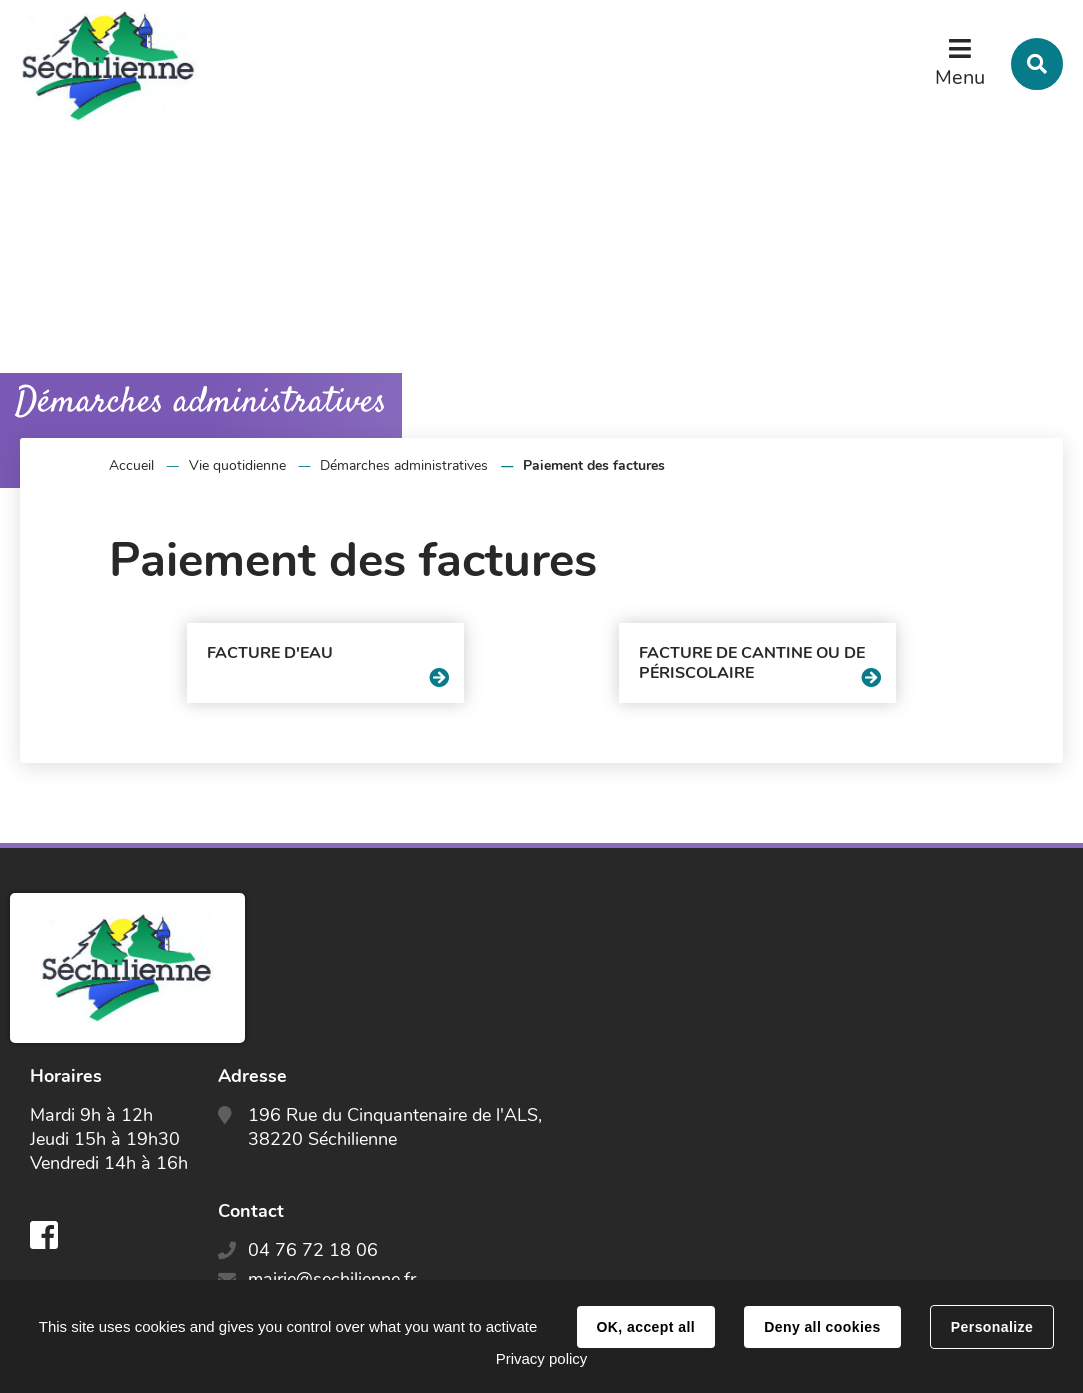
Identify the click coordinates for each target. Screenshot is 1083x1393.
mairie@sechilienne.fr (332, 1279)
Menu (960, 77)
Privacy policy (542, 1358)
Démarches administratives (404, 465)
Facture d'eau (270, 653)
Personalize (992, 1327)
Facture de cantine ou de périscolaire (752, 663)
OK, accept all (646, 1327)
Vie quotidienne (237, 465)
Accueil (131, 465)
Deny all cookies (822, 1327)
